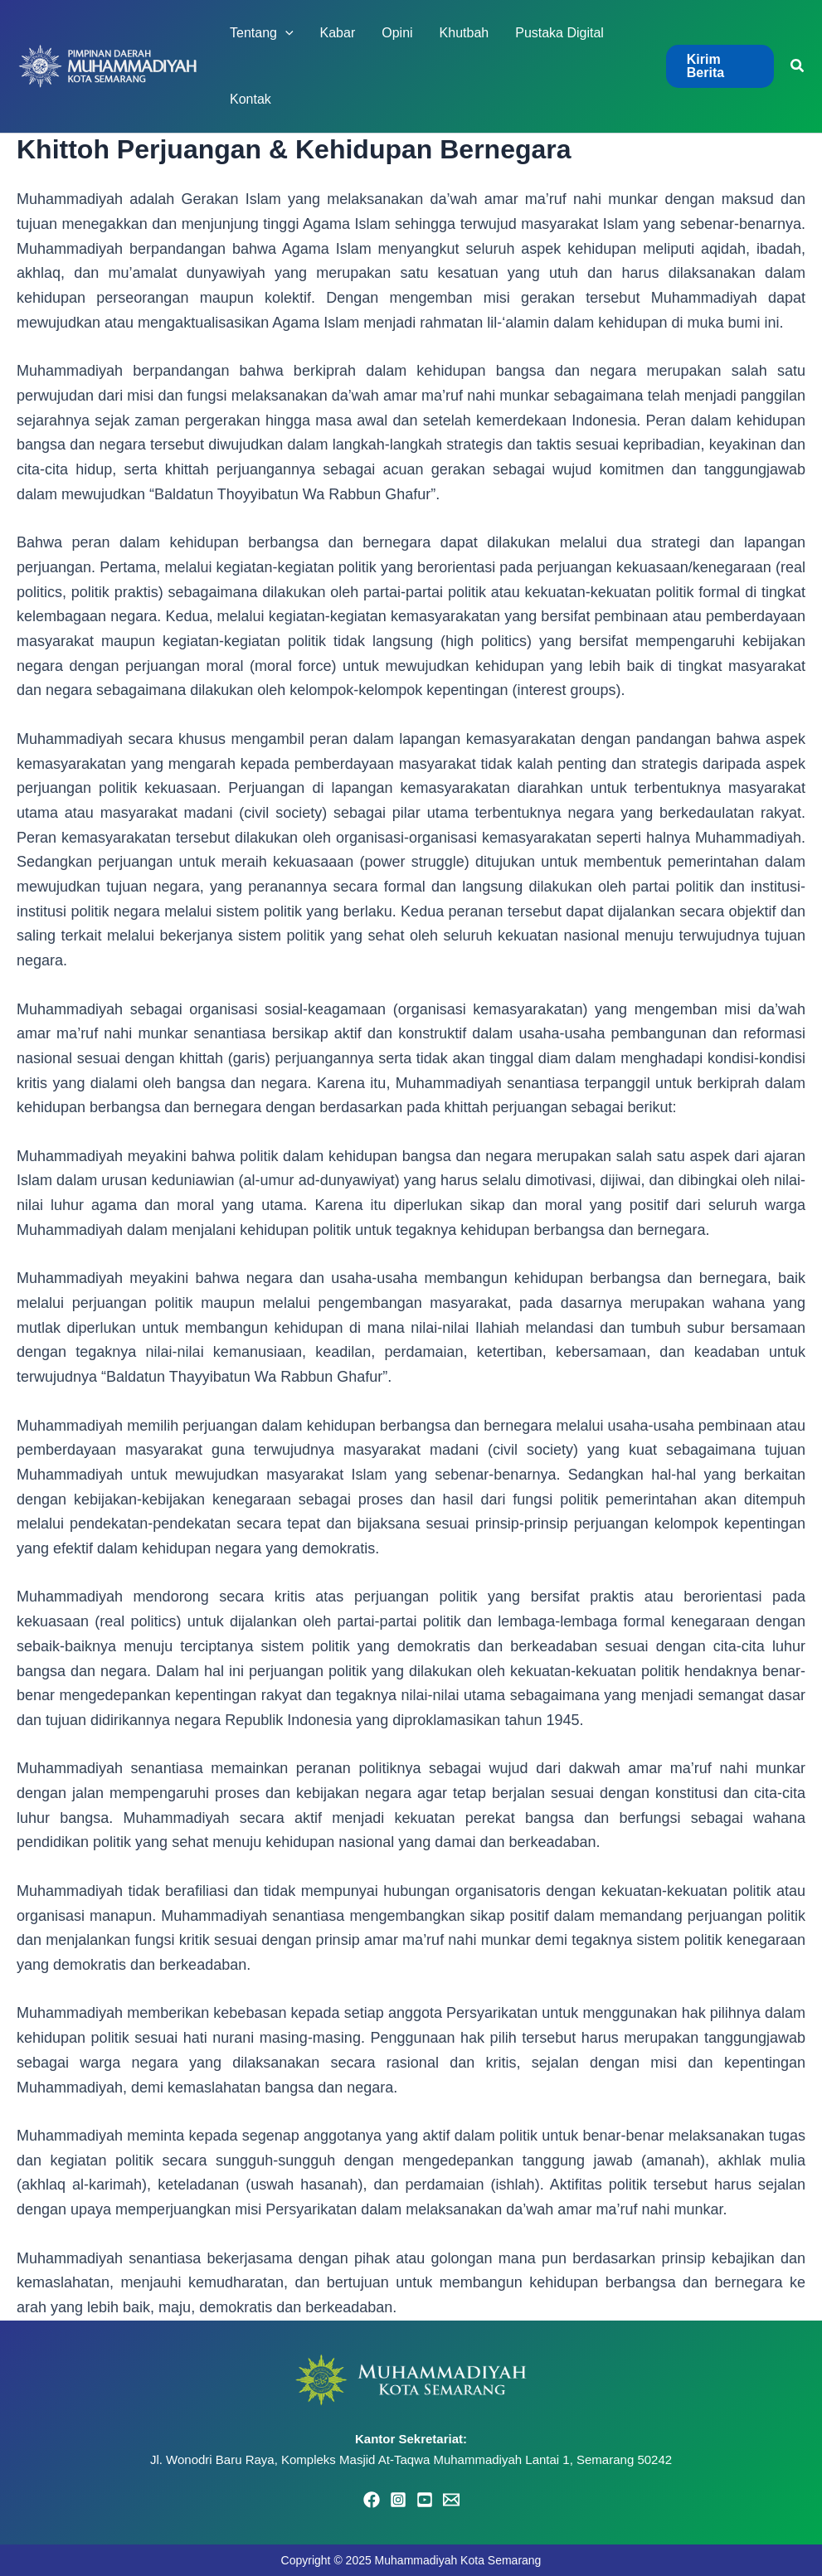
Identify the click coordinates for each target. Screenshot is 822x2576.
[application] (285, 33)
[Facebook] (371, 2499)
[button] (720, 66)
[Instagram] (398, 2499)
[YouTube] (424, 2499)
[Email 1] (451, 2499)
